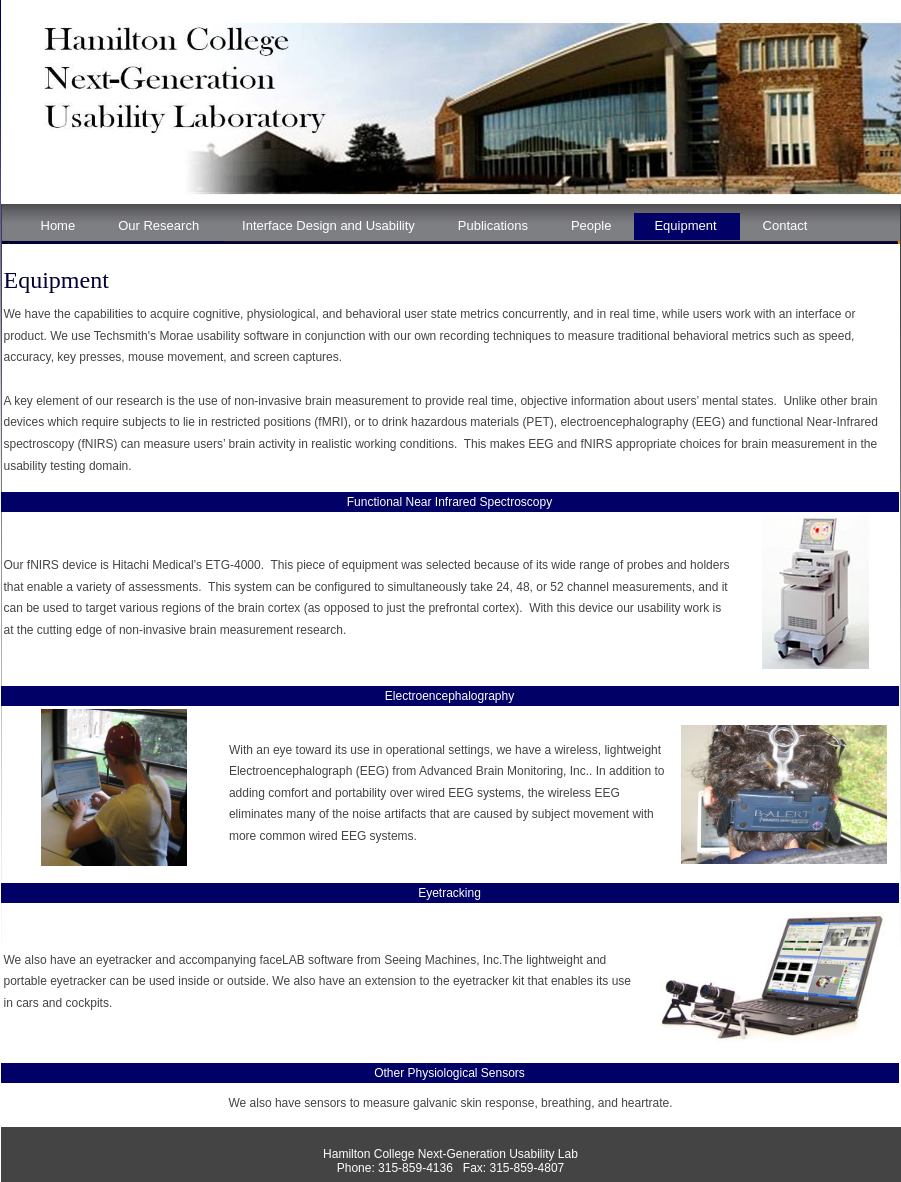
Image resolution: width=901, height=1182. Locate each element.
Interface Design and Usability (328, 225)
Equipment (685, 225)
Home (58, 225)
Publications (493, 225)
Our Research (158, 225)
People (591, 225)
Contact (785, 225)
